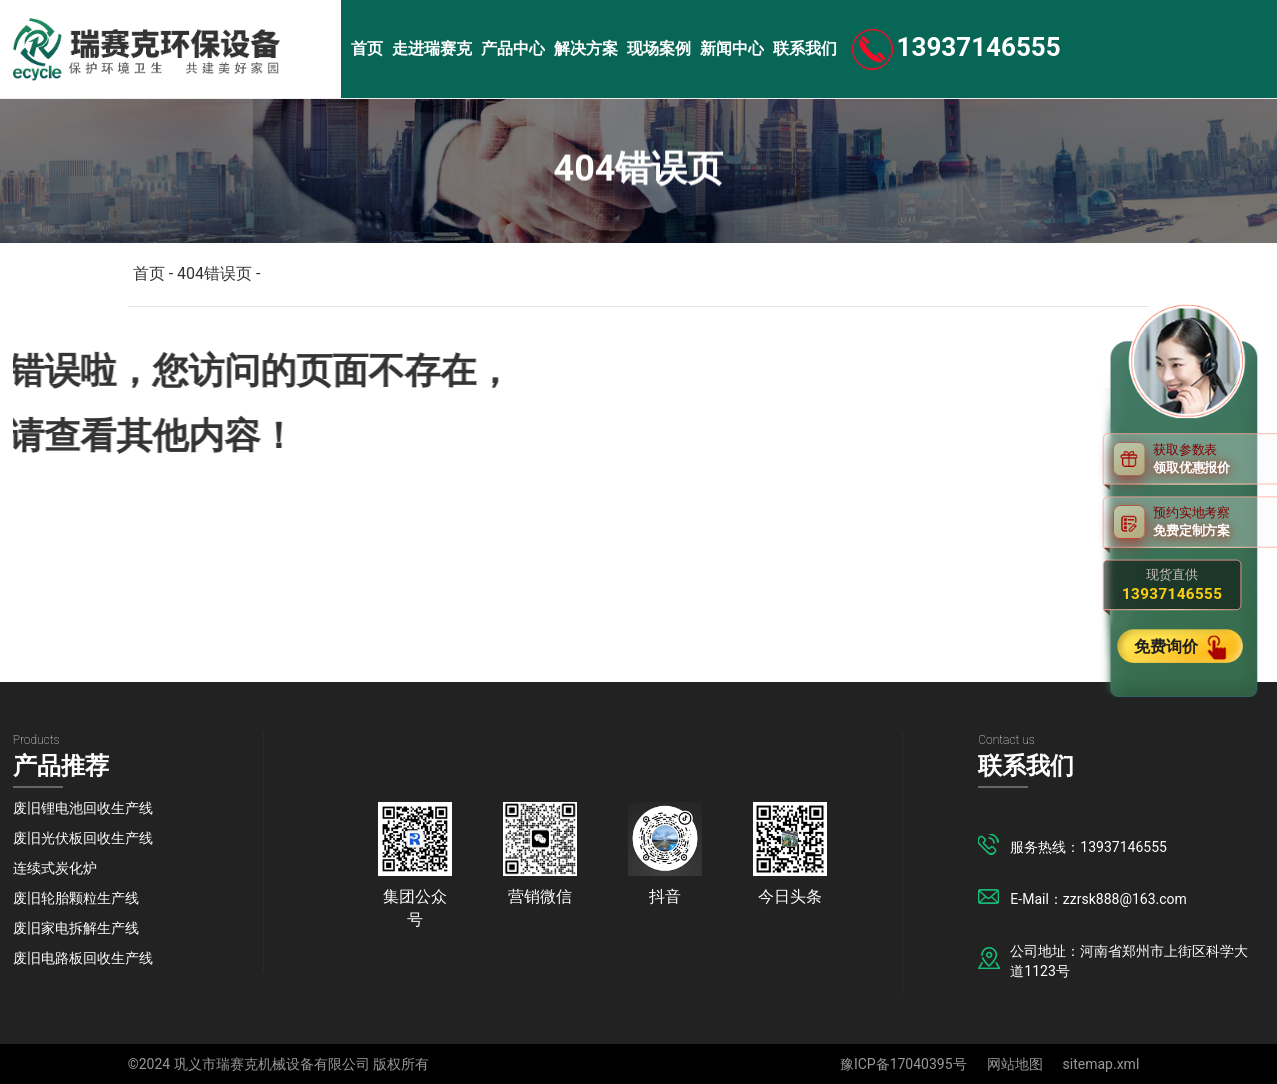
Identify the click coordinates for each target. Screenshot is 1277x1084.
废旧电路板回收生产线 (83, 958)
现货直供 (1172, 585)
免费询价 (1168, 645)
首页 (367, 48)
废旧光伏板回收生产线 (83, 838)
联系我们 (805, 48)
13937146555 (979, 47)
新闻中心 (732, 48)
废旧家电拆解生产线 (76, 928)
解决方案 (586, 48)
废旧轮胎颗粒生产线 (76, 898)
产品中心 (513, 48)
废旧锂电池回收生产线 (83, 808)
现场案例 (659, 48)
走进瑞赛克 (432, 48)
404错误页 (214, 273)
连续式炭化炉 (55, 868)
